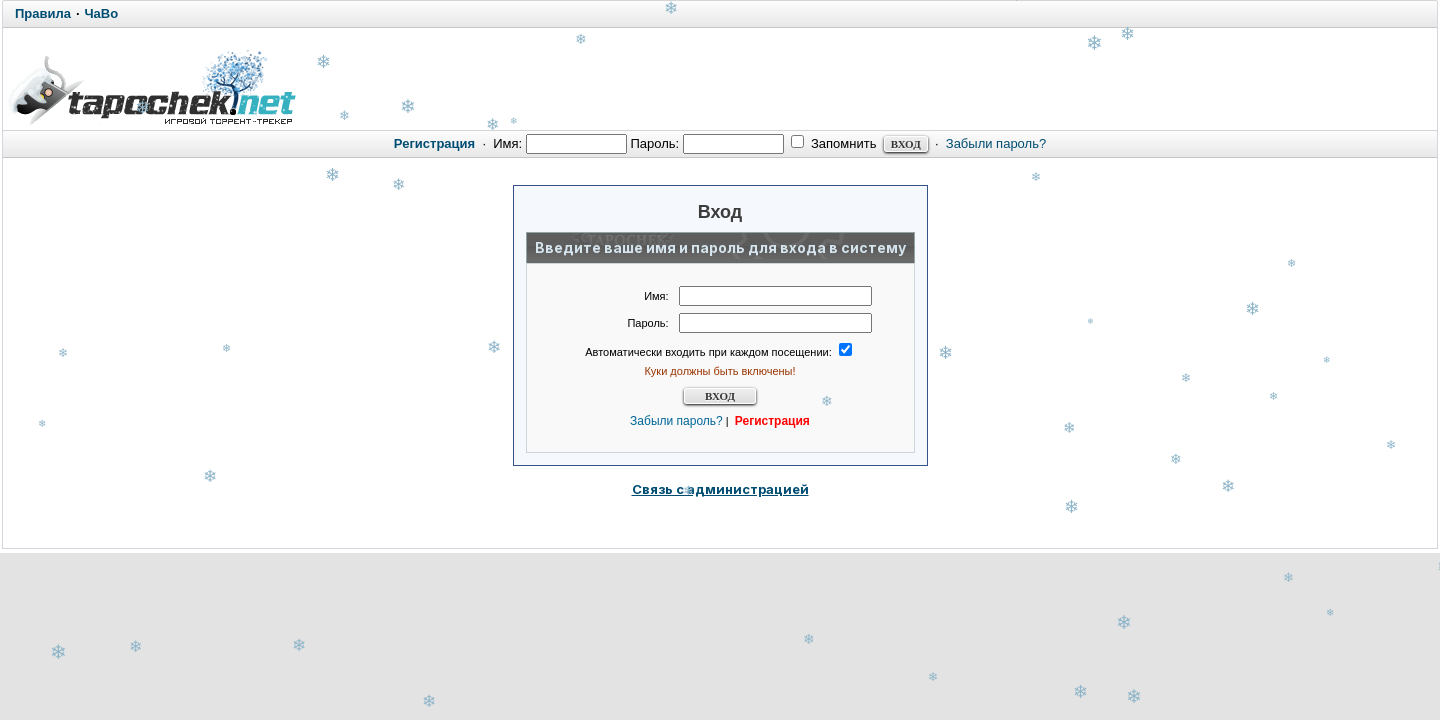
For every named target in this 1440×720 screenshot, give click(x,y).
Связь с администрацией (720, 489)
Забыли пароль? (996, 143)
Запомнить (833, 143)
